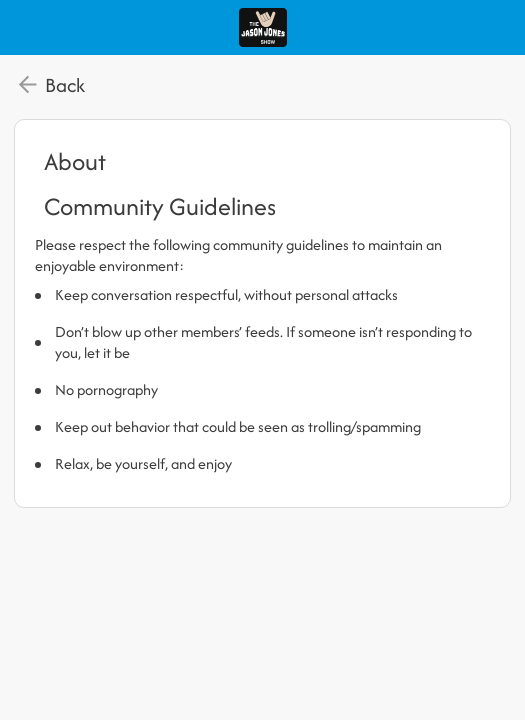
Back (65, 85)
